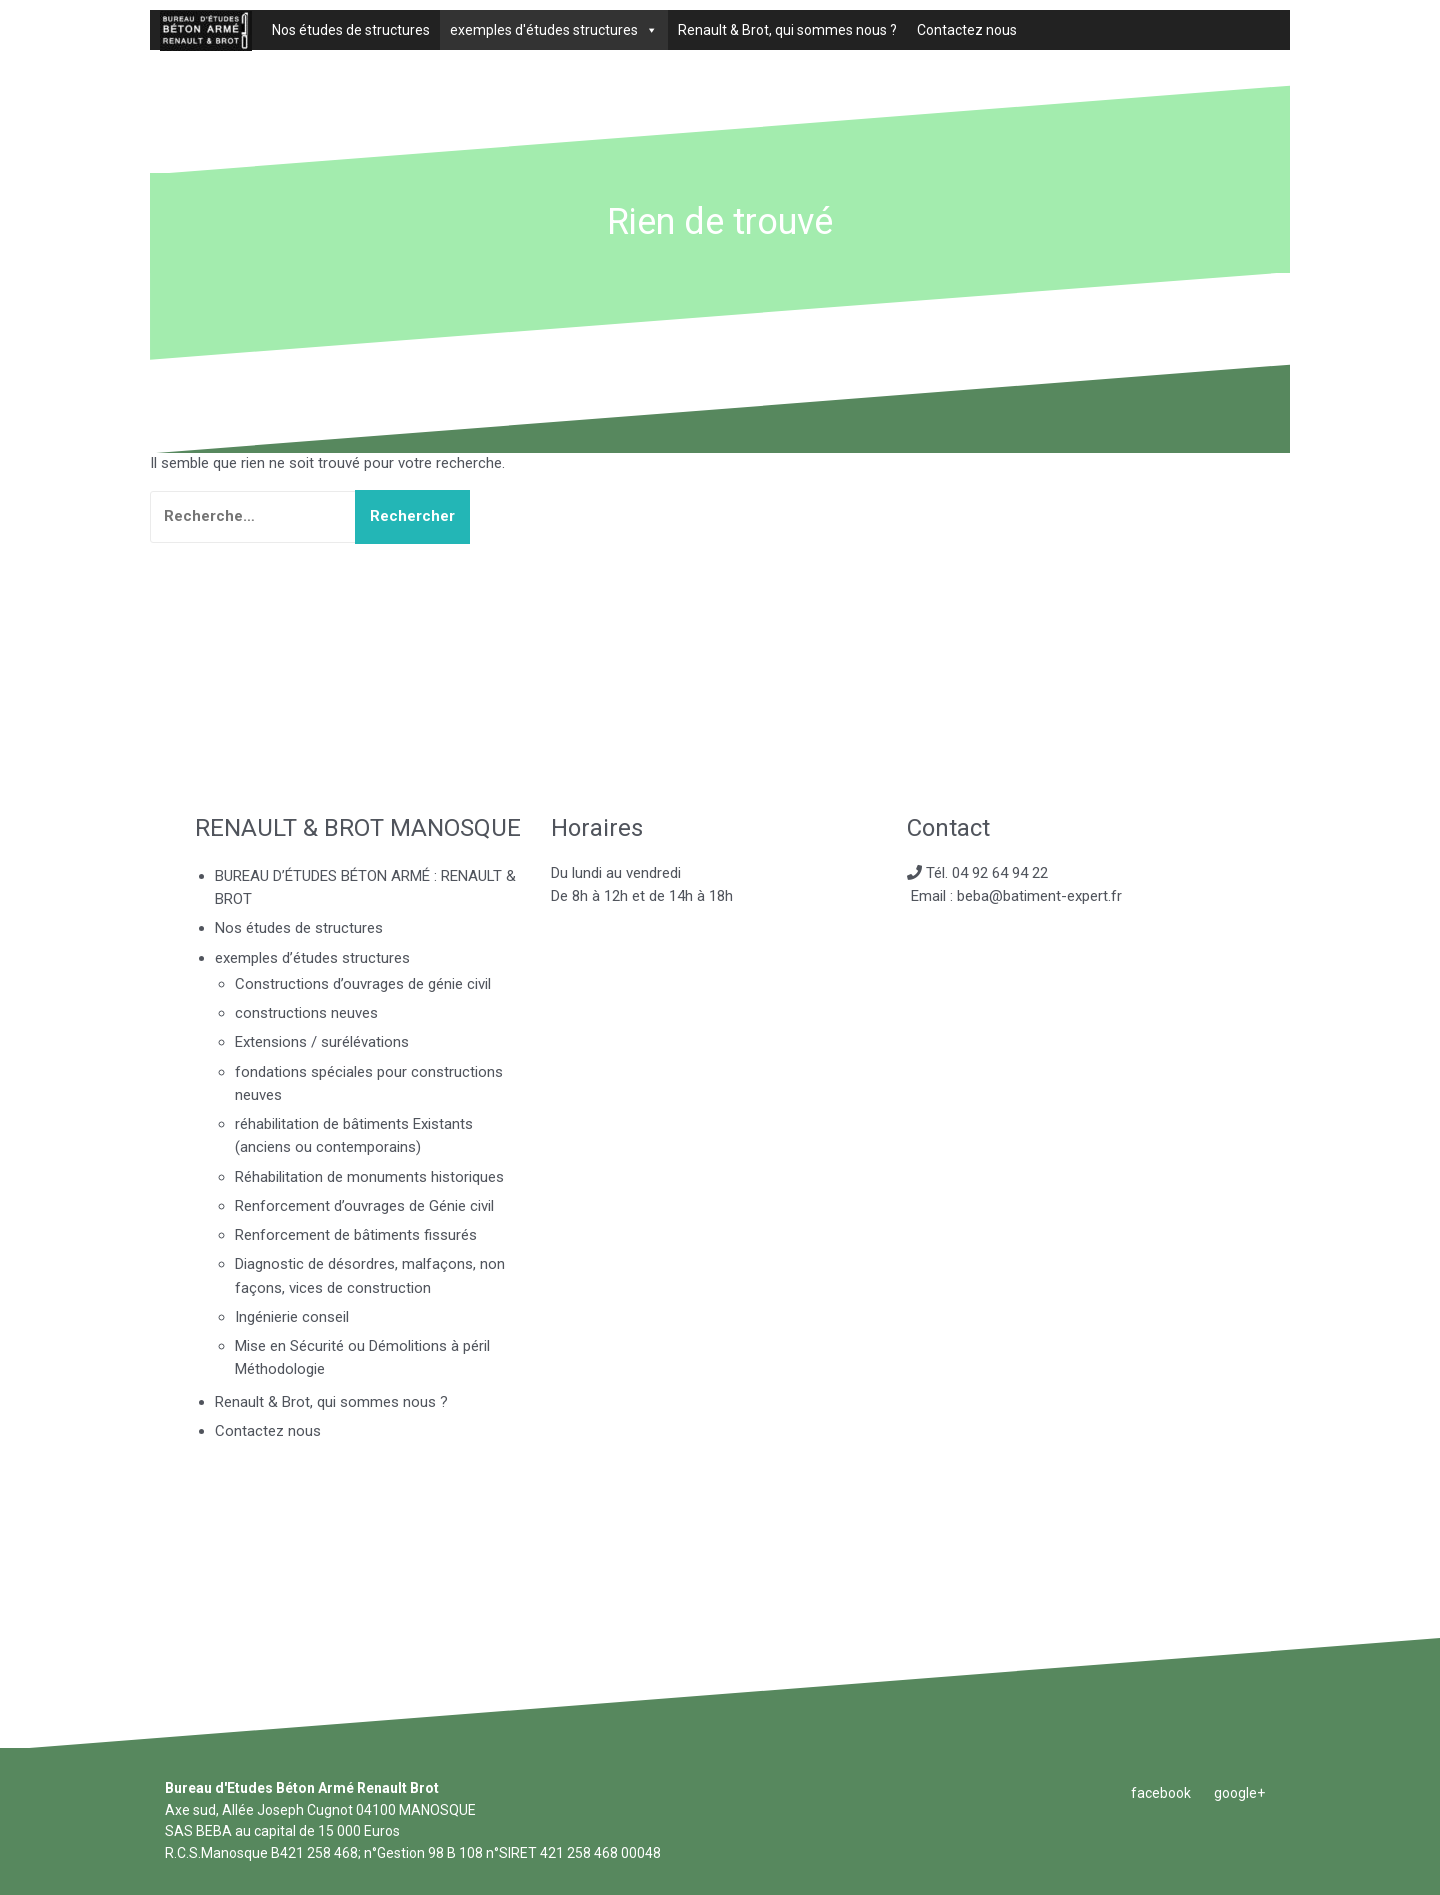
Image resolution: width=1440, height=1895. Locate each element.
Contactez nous (967, 30)
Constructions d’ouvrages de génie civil (363, 984)
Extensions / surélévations (322, 1042)
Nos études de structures (351, 30)
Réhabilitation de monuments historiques (369, 1177)
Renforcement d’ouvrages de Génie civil (364, 1206)
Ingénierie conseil (292, 1317)
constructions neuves (306, 1013)
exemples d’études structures (312, 958)
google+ (1239, 1793)
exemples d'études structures (544, 30)
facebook (1161, 1793)
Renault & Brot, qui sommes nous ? (787, 30)
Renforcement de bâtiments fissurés (356, 1235)
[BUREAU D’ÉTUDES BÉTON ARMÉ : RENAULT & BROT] (206, 30)
